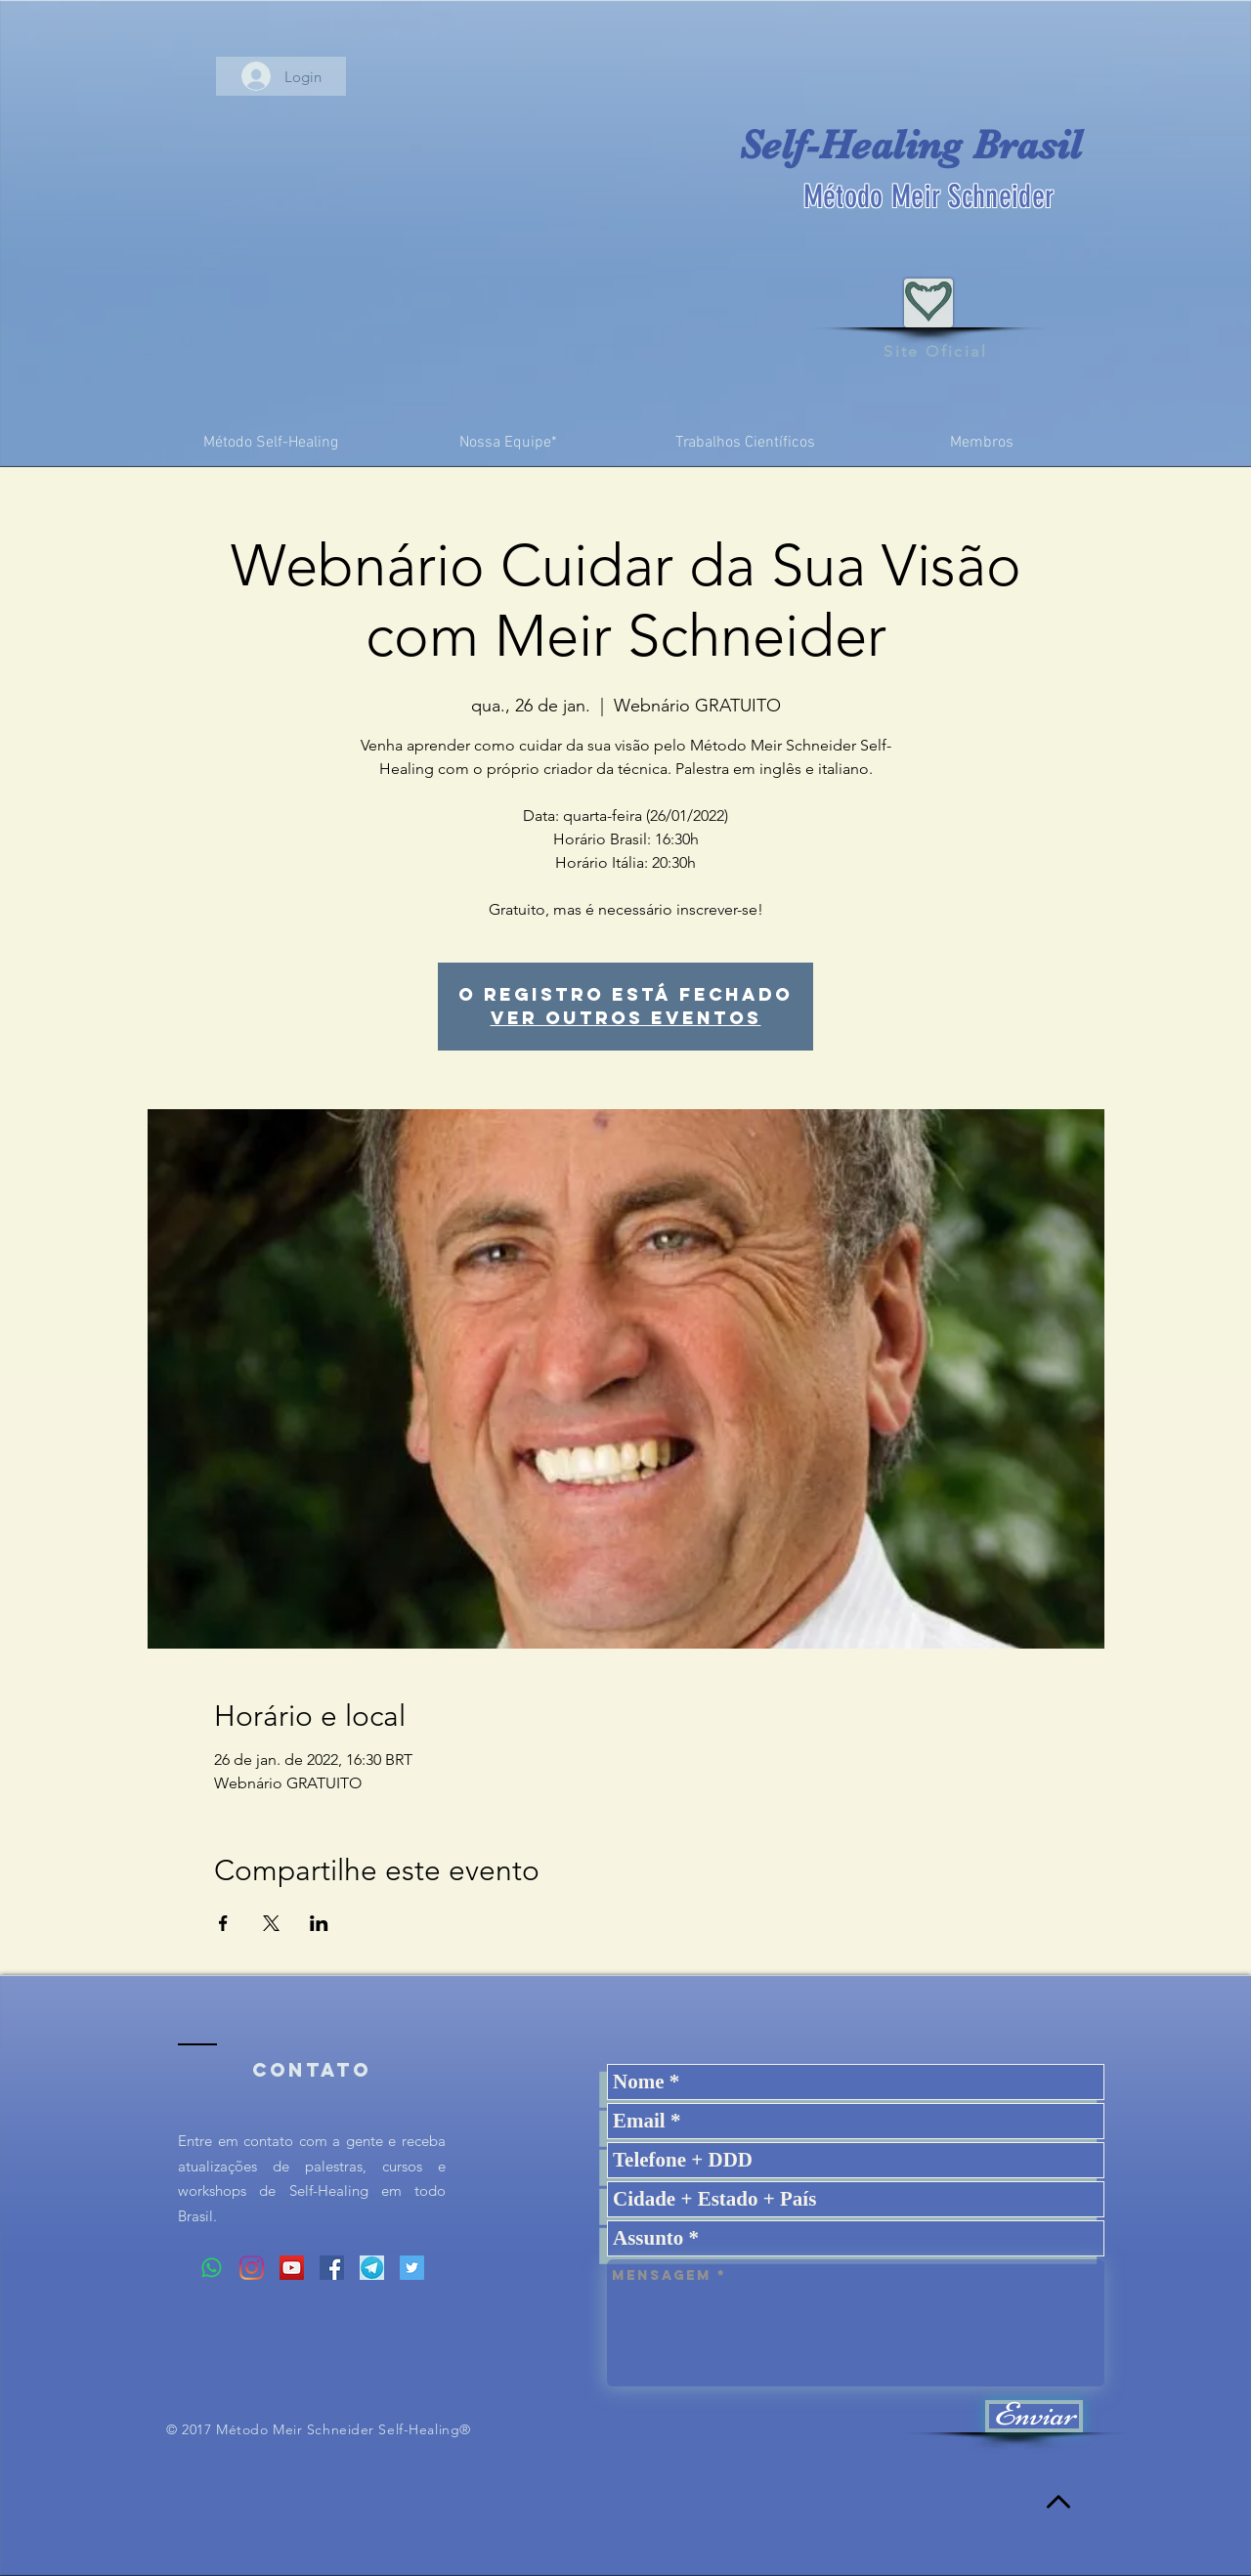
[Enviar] (1034, 2416)
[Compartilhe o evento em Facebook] (223, 1923)
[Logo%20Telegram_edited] (372, 2267)
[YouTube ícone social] (292, 2267)
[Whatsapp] (211, 2267)
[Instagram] (251, 2267)
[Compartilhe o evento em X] (271, 1923)
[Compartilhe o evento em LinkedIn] (319, 1923)
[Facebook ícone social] (332, 2267)
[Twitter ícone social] (412, 2267)
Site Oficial (935, 351)
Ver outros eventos (626, 1018)
